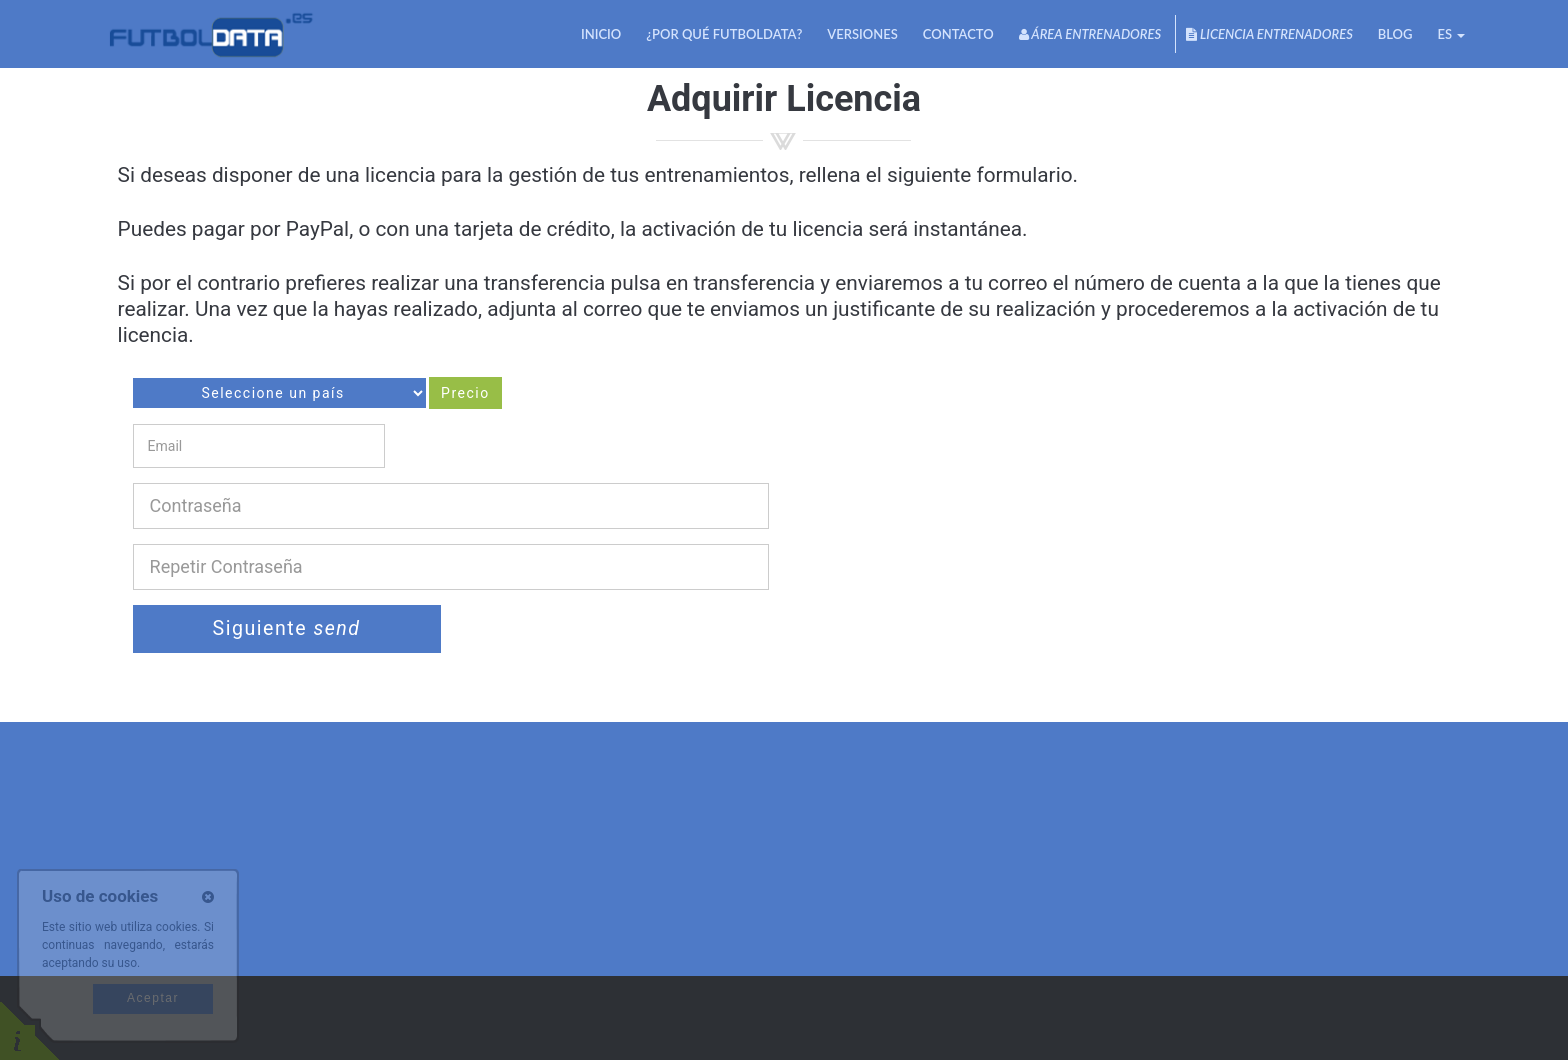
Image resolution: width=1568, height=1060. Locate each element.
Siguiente (287, 628)
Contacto (958, 34)
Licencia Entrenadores (1269, 34)
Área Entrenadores (1090, 34)
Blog (1395, 34)
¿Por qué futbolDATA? (724, 34)
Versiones (862, 34)
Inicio (601, 34)
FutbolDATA (210, 34)
